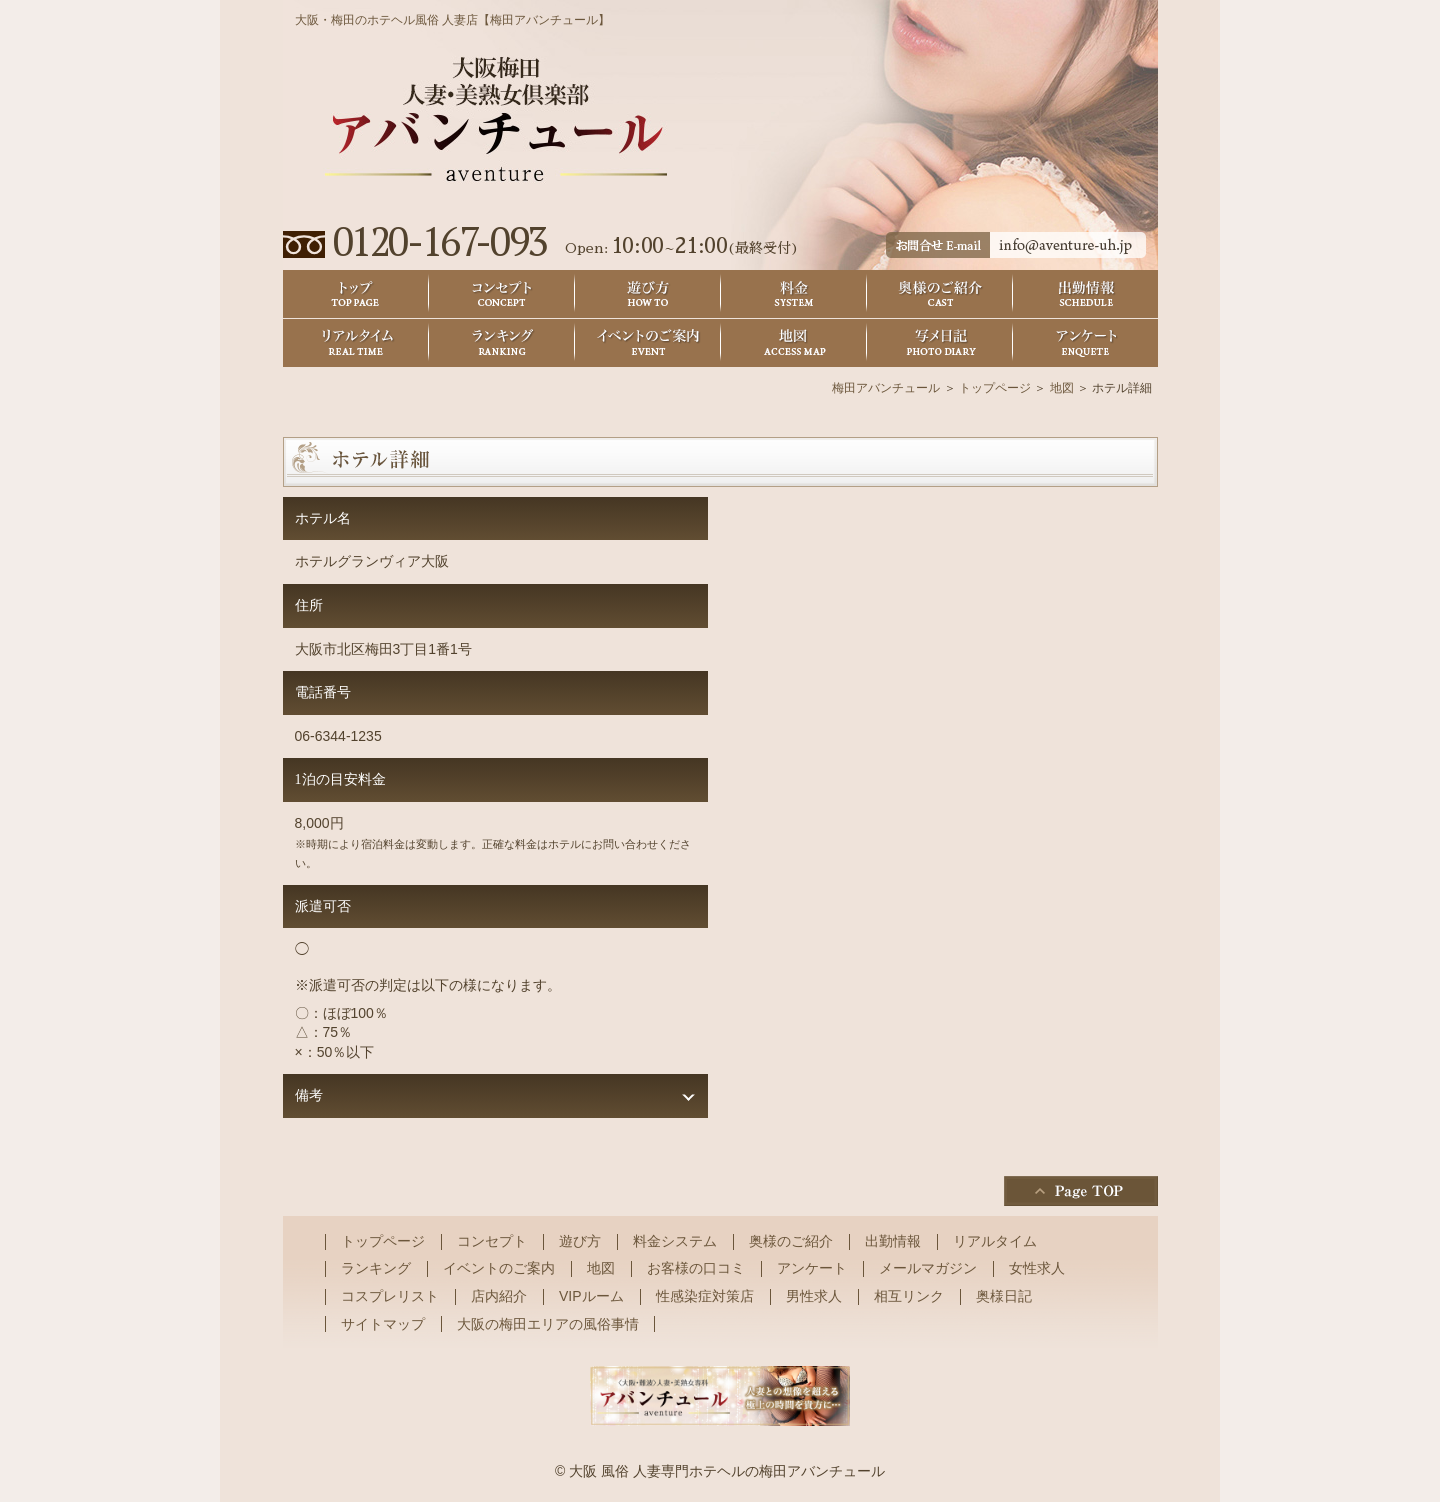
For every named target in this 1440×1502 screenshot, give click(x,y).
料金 (794, 294)
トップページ (995, 388)
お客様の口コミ (696, 1268)
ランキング (502, 343)
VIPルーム (591, 1296)
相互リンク (909, 1296)
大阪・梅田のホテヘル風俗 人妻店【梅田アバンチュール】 (452, 20)
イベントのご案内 (648, 343)
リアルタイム (356, 343)
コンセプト (502, 294)
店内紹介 (499, 1296)
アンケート (1086, 343)
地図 (794, 343)
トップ (356, 294)
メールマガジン (928, 1268)
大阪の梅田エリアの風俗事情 (548, 1324)
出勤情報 (1086, 294)
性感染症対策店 (705, 1296)
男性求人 (814, 1296)
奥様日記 (940, 343)
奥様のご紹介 (940, 294)
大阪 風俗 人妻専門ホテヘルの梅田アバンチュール (727, 1471)
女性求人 (1037, 1268)
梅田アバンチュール (886, 388)
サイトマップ (383, 1324)
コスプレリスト (390, 1296)
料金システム (675, 1241)
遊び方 (648, 294)
